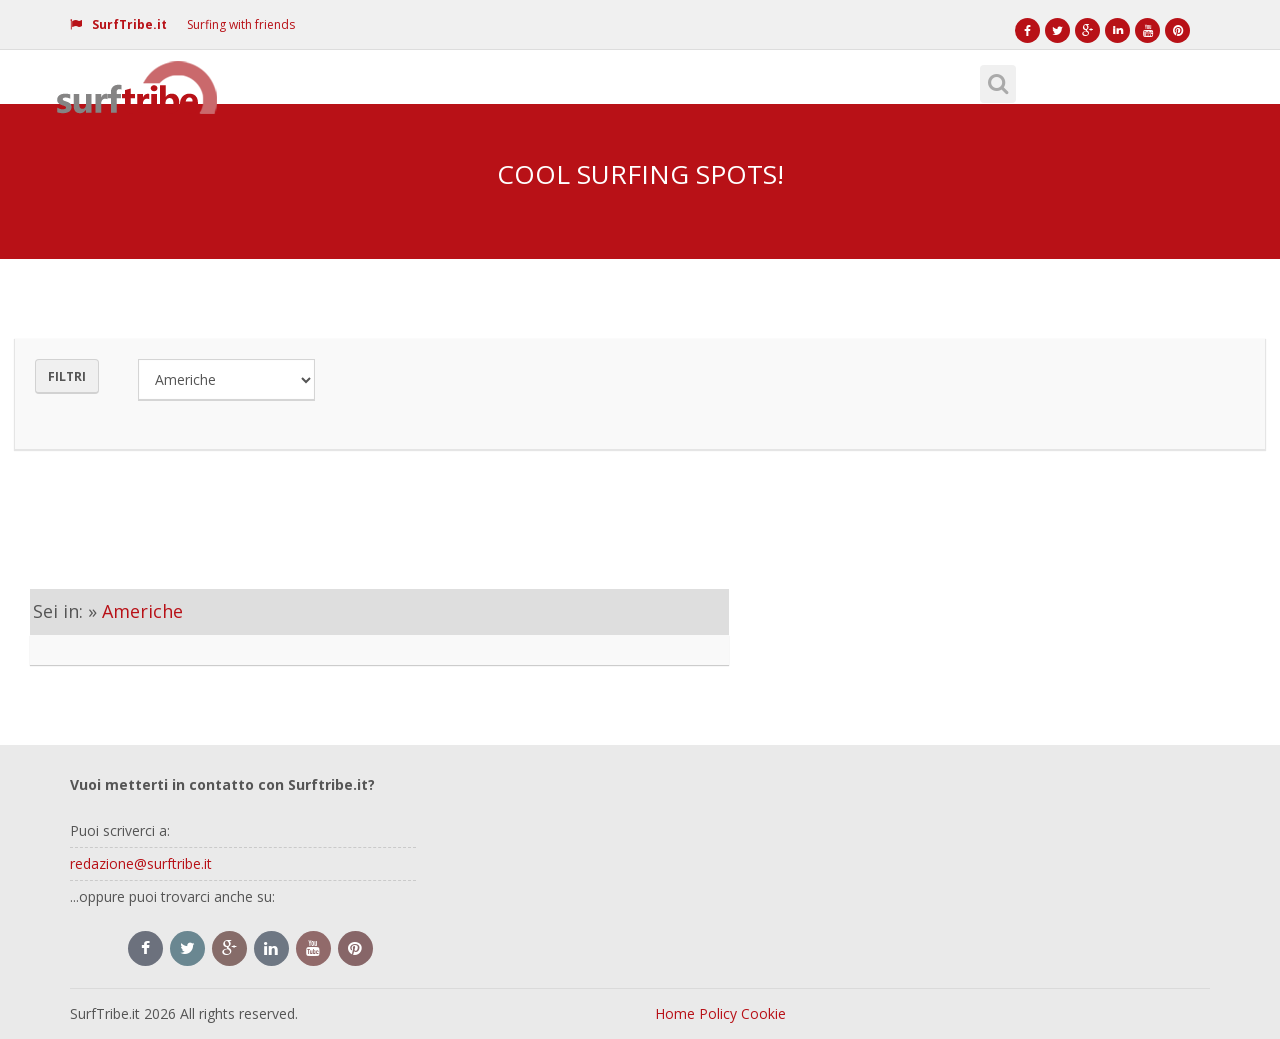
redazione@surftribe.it (141, 863)
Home (675, 1013)
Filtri (67, 376)
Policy (718, 1013)
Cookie (763, 1013)
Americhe (142, 611)
